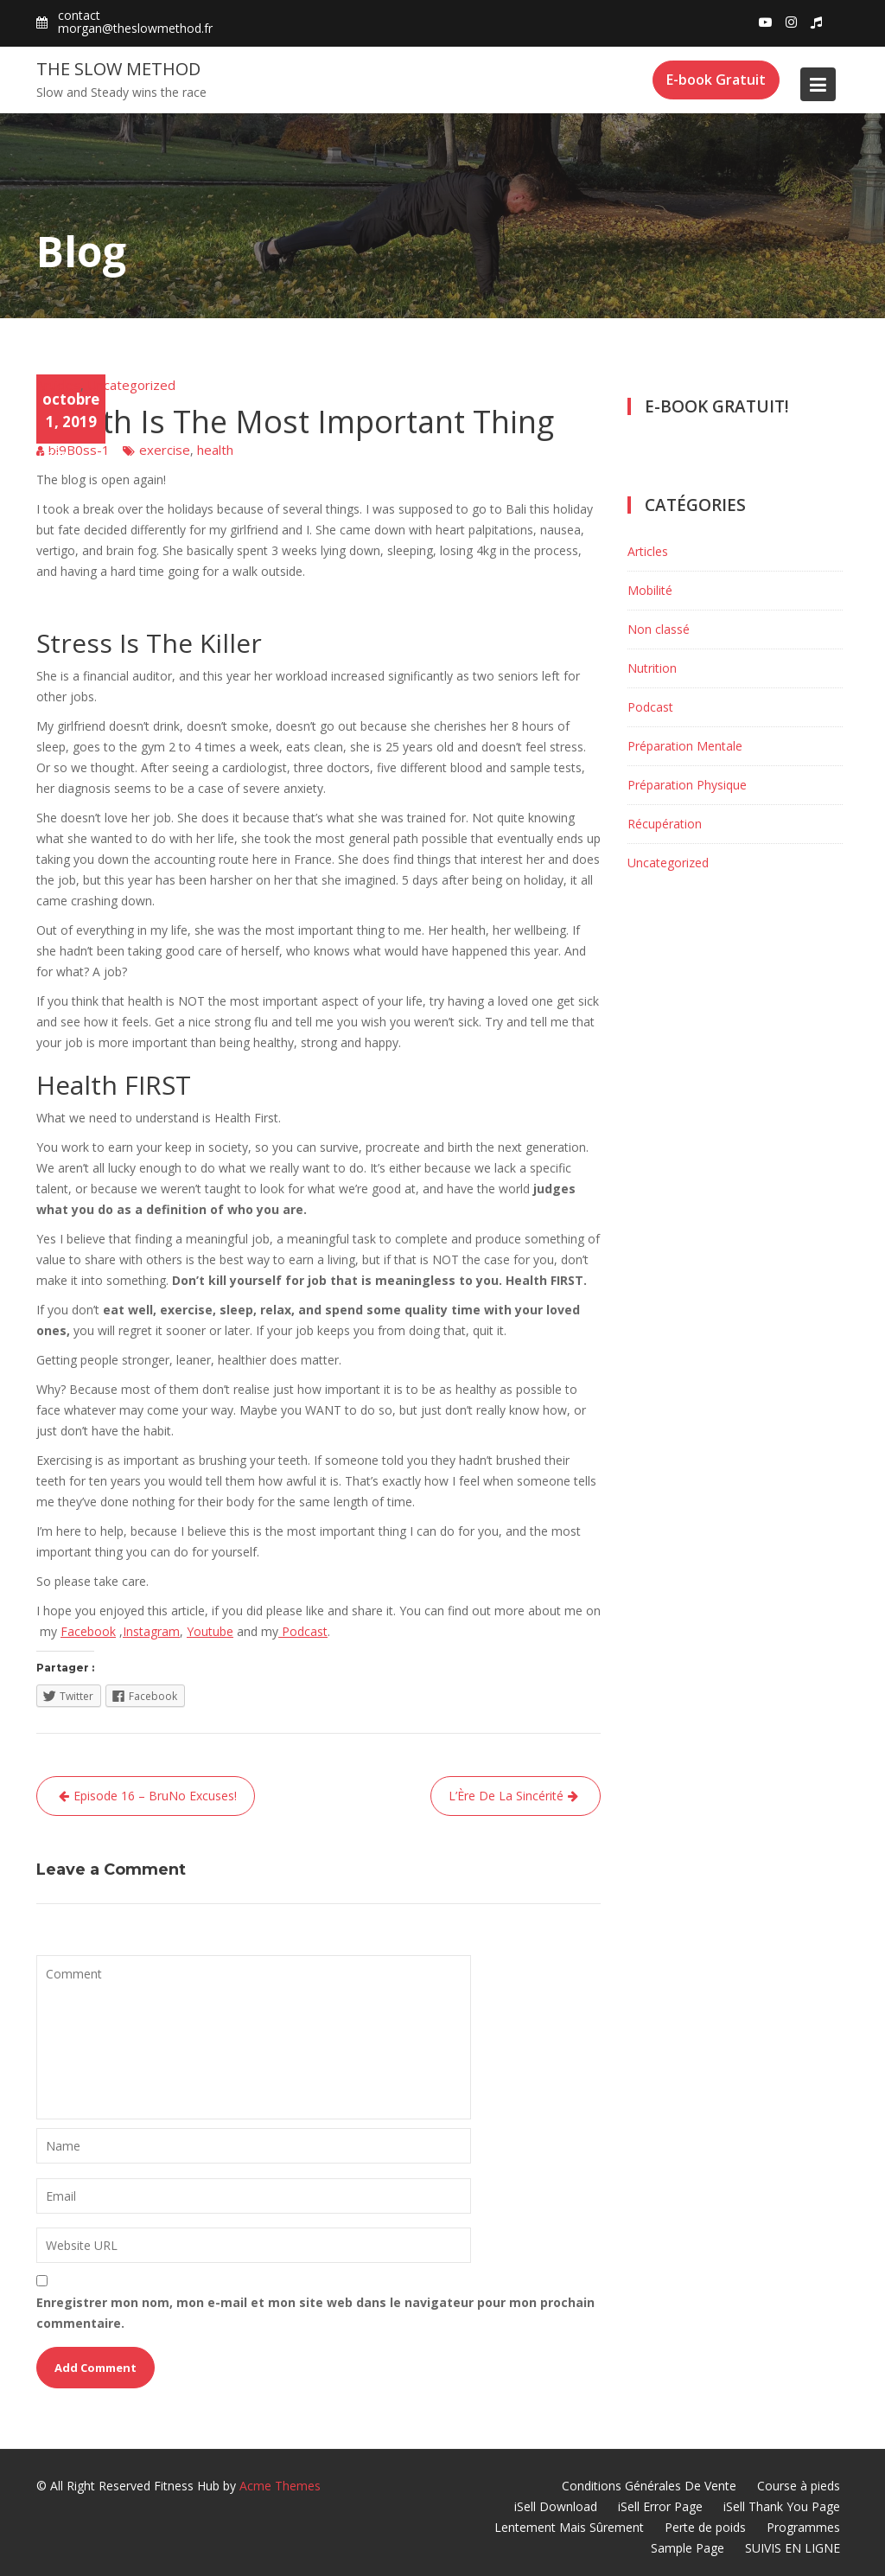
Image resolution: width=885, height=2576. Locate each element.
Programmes (803, 2527)
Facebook (88, 1631)
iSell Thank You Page (781, 2506)
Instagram (151, 1631)
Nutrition (652, 668)
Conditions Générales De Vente (649, 2485)
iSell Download (555, 2506)
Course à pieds (798, 2485)
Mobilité (649, 590)
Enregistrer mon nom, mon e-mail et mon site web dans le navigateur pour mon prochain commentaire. (315, 2312)
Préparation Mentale (684, 746)
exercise (164, 449)
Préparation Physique (687, 785)
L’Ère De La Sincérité (506, 1795)
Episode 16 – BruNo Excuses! (155, 1795)
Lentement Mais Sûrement (569, 2527)
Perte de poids (705, 2527)
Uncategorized (131, 384)
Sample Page (687, 2548)
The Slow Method (118, 68)
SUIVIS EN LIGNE (792, 2548)
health (215, 449)
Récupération (664, 823)
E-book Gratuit (716, 79)
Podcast (303, 1631)
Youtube (210, 1631)
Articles (58, 384)
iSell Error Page (660, 2506)
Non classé (658, 629)
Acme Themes (280, 2485)
